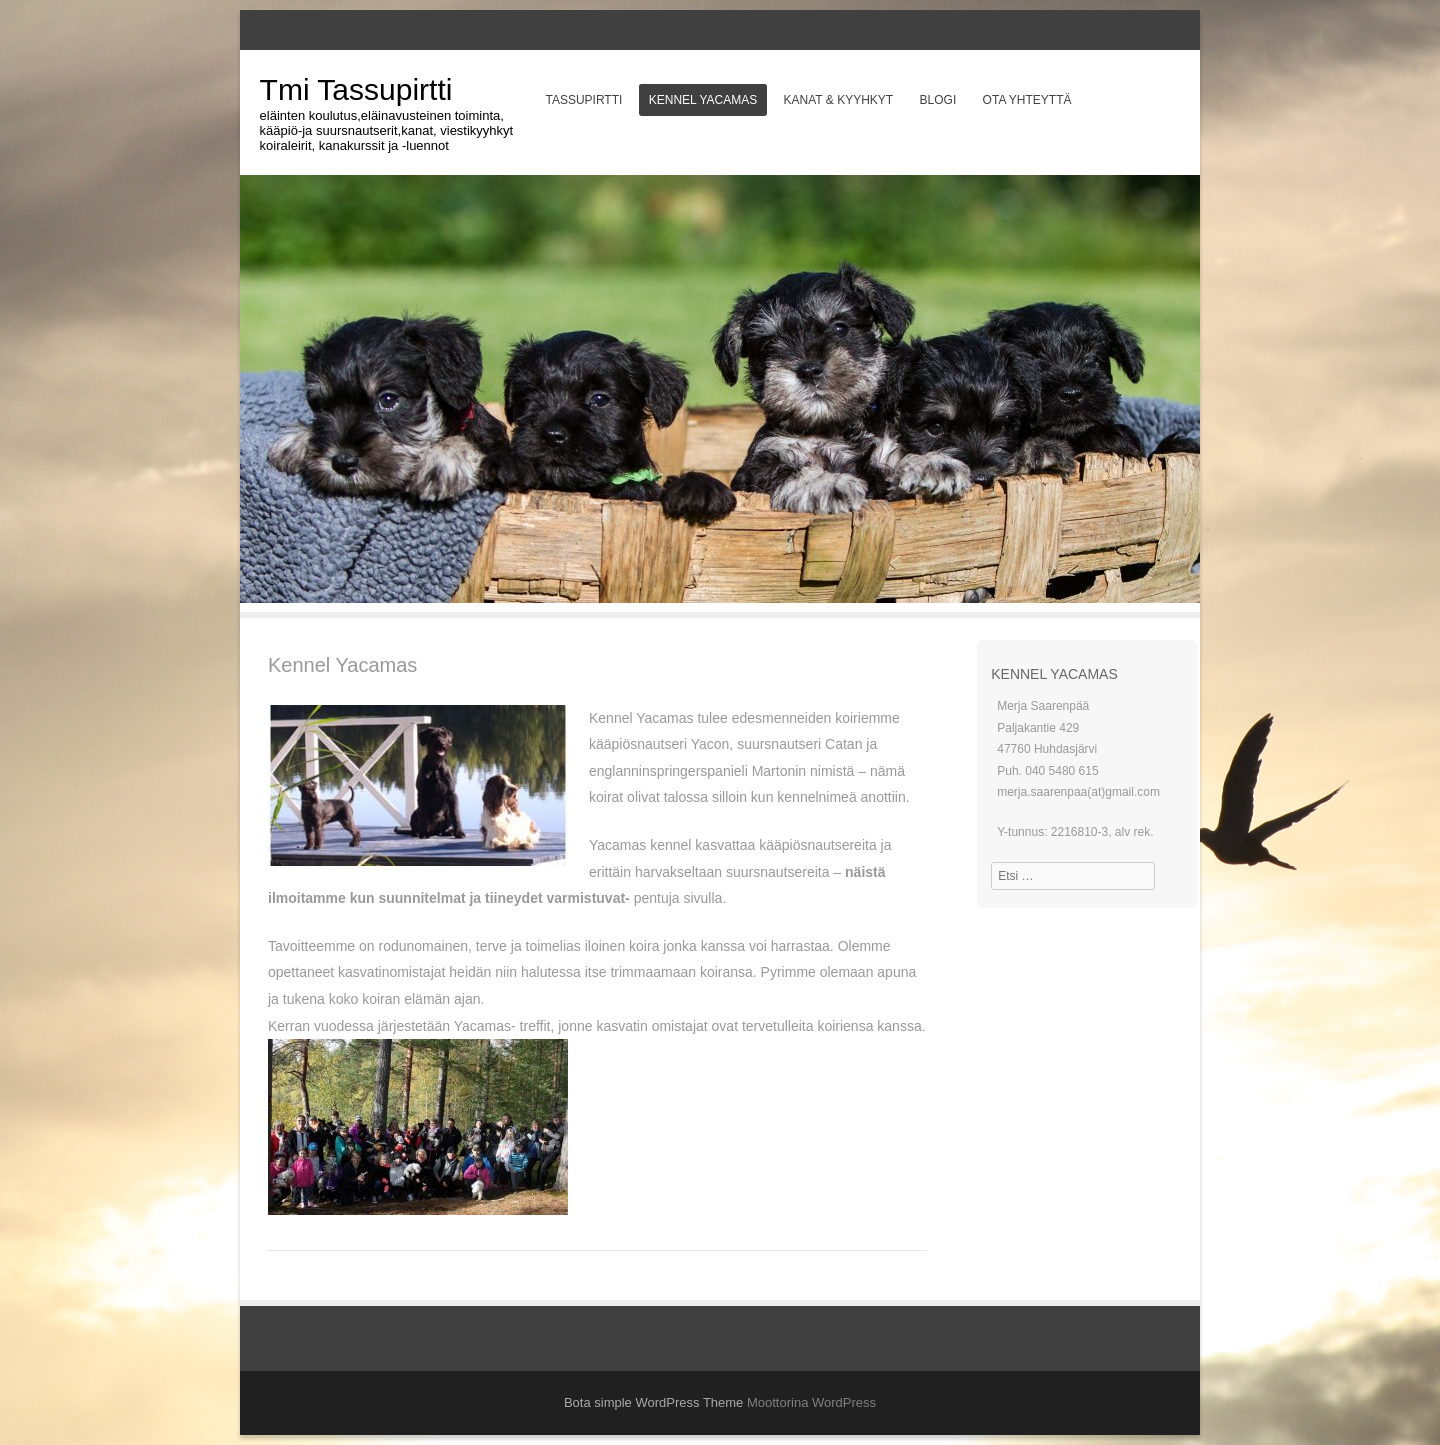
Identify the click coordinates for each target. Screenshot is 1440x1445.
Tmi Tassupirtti (356, 89)
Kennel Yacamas (703, 100)
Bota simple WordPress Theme (653, 1402)
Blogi (938, 100)
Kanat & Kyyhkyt (839, 100)
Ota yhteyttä (1027, 100)
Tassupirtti (583, 100)
